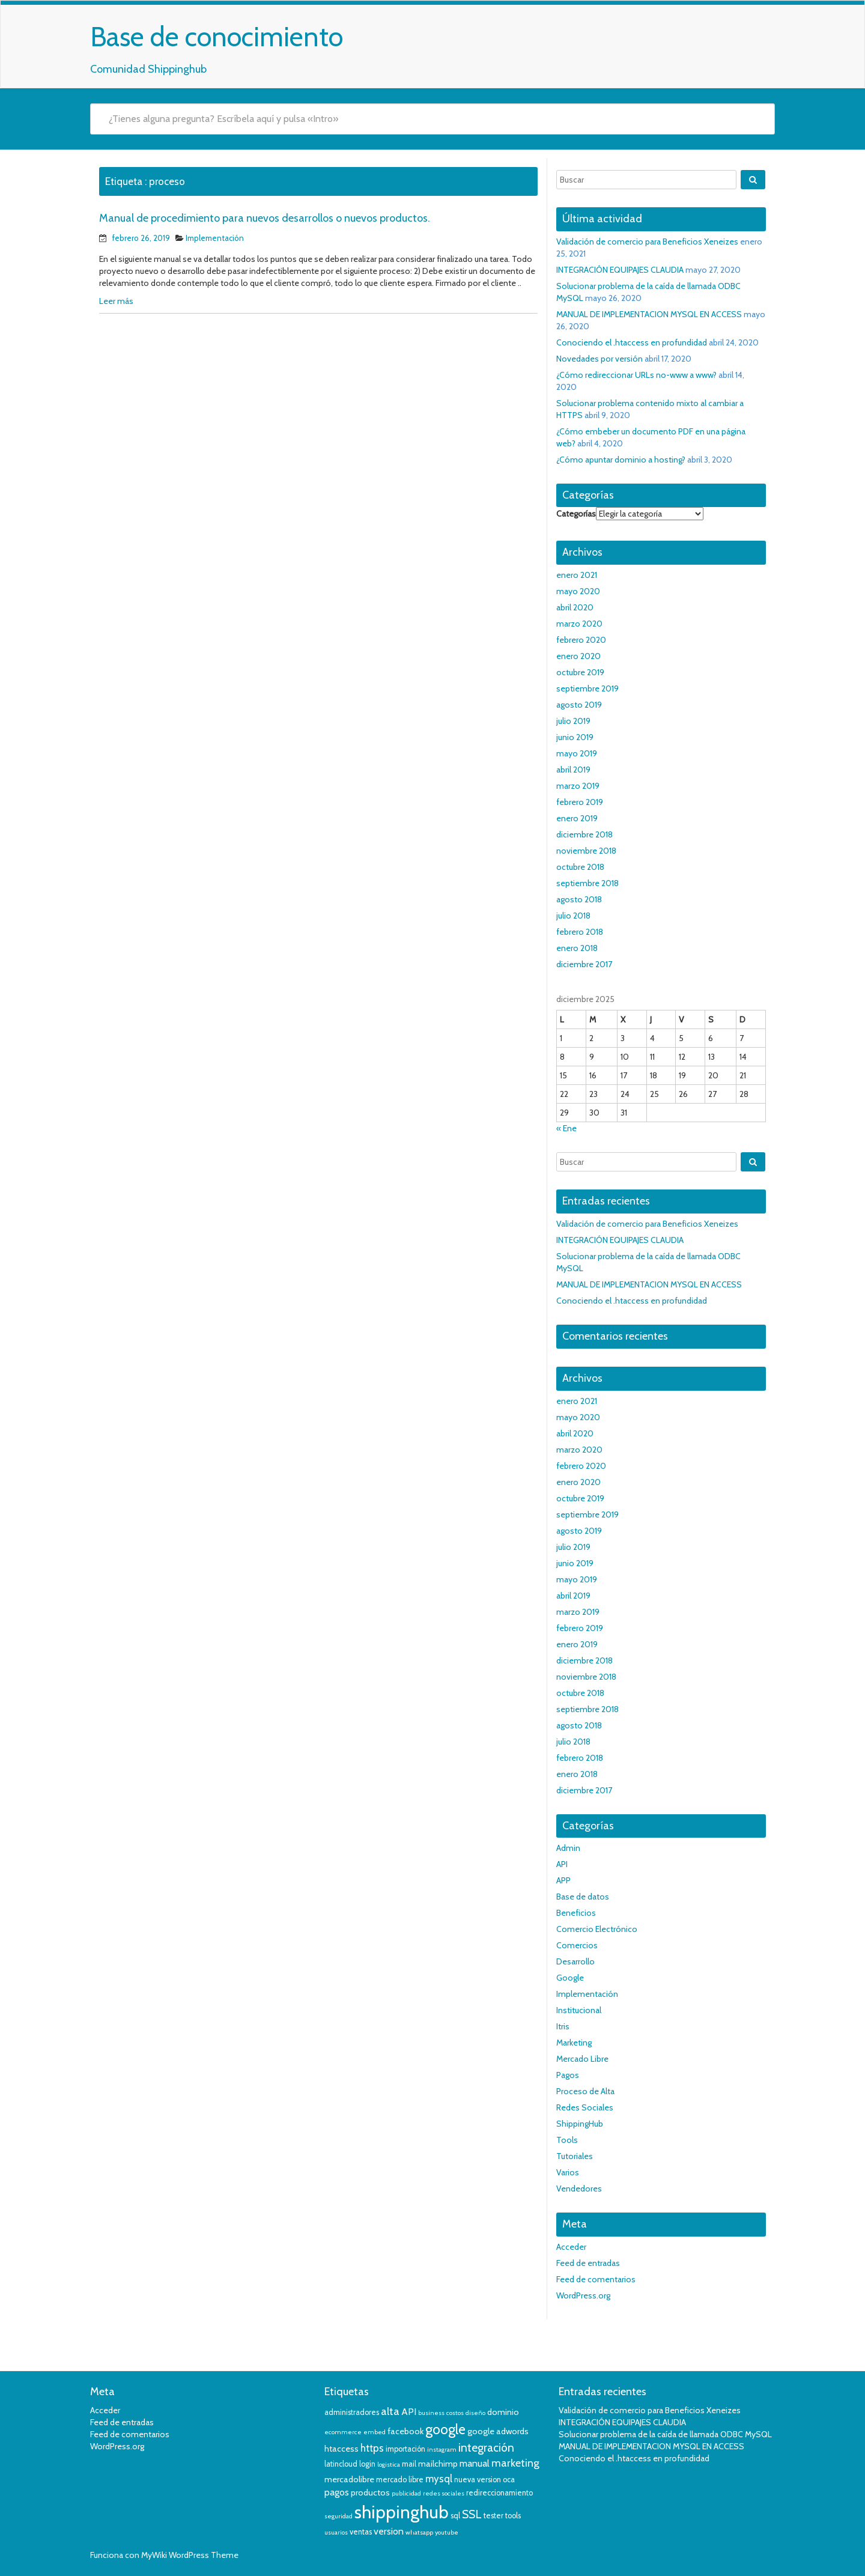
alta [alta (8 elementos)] (390, 2411)
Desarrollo (575, 1961)
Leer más (116, 301)
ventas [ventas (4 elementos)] (361, 2531)
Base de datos (582, 1896)
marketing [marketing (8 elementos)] (515, 2463)
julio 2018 (573, 915)
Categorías (576, 513)
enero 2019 (577, 818)
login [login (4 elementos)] (367, 2463)
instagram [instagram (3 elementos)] (442, 2449)
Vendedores (579, 2188)
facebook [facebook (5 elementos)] (405, 2431)
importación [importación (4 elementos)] (405, 2448)
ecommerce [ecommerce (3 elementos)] (343, 2432)
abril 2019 (573, 769)
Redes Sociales (584, 2107)
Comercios (577, 1945)
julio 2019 (573, 720)
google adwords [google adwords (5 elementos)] (498, 2431)
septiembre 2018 (587, 883)
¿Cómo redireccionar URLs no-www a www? (636, 374)
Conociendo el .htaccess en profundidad (631, 342)
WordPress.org (583, 2295)
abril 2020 (574, 607)
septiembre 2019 (587, 688)
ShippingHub (579, 2123)
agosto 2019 (579, 704)
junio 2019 (574, 737)
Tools (567, 2139)
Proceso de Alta (585, 2091)
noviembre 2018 (586, 850)
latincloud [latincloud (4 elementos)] (340, 2463)
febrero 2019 (579, 802)
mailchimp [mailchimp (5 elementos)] (438, 2463)
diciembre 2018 (584, 834)
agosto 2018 (579, 899)
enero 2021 (576, 575)
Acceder (571, 2246)
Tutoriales (574, 2156)
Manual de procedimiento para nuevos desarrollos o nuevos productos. (264, 218)
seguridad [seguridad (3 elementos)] (338, 2516)
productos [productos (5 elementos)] (370, 2492)
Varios (567, 2172)
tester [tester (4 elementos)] (493, 2515)
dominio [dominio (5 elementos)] (503, 2412)
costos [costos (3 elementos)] (455, 2413)
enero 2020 (578, 656)
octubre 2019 (580, 672)
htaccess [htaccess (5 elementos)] (341, 2448)
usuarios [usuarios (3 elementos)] (336, 2532)
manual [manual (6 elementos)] (475, 2463)
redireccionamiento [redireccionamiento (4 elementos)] (499, 2492)
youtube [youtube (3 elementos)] (446, 2532)
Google (570, 1977)
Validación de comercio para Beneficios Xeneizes (647, 241)
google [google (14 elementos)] (445, 2429)
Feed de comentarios (596, 2279)
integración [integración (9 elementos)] (486, 2448)
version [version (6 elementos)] (389, 2531)
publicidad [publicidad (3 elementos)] (406, 2493)
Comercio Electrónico (596, 1929)
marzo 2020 (579, 623)
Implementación (215, 238)
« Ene (566, 1128)
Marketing (574, 2042)
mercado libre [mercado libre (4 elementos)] (399, 2479)
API (562, 1864)
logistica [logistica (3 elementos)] (388, 2464)
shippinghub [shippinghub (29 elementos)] (401, 2512)
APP (563, 1880)
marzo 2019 (577, 785)
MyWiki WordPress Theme (189, 2555)
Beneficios (576, 1912)
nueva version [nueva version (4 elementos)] (477, 2479)
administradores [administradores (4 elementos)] (351, 2412)
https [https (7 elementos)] (372, 2448)
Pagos (567, 2075)
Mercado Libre (582, 2058)
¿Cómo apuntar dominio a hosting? (620, 459)
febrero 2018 (579, 931)
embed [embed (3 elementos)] (374, 2432)
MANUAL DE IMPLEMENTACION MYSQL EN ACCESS (649, 314)
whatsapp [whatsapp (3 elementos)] (419, 2532)
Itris (562, 2026)
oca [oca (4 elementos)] (509, 2479)
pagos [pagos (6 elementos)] (336, 2492)
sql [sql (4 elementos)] (455, 2515)
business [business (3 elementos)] (431, 2413)
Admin (568, 1847)
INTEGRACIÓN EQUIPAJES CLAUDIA (620, 269)
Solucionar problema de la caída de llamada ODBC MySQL (665, 2434)
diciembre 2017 (584, 964)
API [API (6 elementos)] (408, 2411)
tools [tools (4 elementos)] (513, 2515)
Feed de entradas (588, 2263)
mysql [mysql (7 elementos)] (438, 2479)
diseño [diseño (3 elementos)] (475, 2413)
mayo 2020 (578, 591)
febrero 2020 (581, 639)
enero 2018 (577, 948)
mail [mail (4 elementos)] (409, 2463)
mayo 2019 (576, 753)
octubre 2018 (580, 866)
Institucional (578, 2010)
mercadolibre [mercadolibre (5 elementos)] (349, 2479)
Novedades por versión (599, 358)
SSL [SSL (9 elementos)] (472, 2514)
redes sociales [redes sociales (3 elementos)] (443, 2493)
